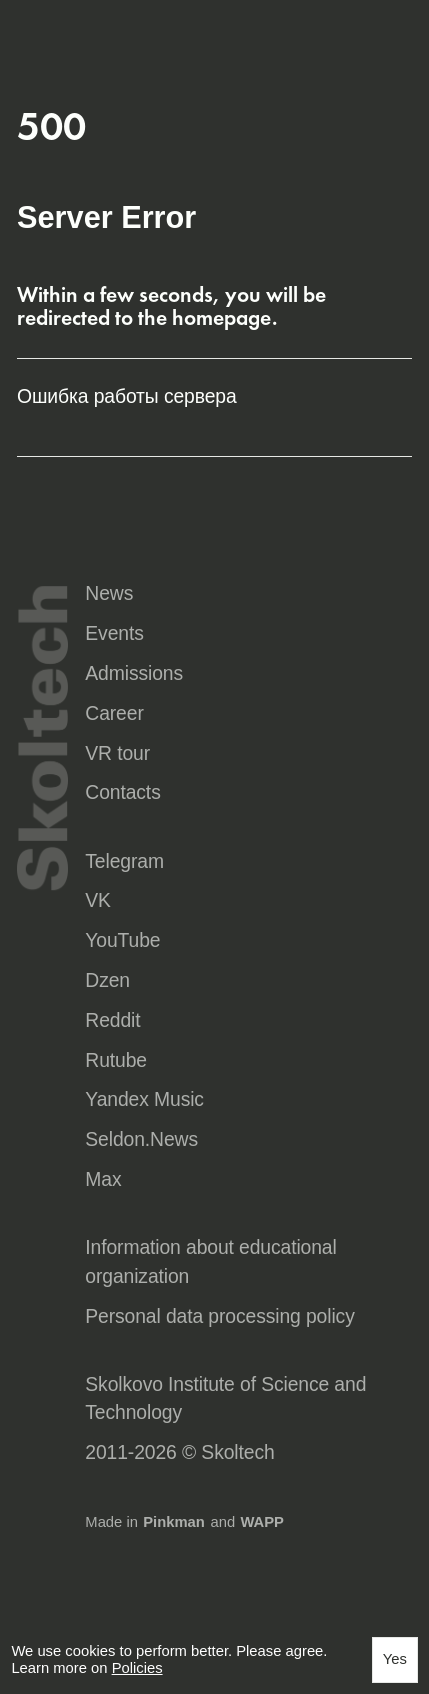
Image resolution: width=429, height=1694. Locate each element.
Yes (395, 1659)
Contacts (122, 792)
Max (103, 1179)
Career (114, 713)
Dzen (107, 980)
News (109, 593)
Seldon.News (141, 1139)
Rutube (116, 1060)
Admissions (134, 673)
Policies (137, 1668)
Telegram (124, 861)
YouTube (122, 940)
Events (114, 633)
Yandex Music (144, 1099)
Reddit (112, 1020)
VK (98, 900)
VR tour (117, 753)
